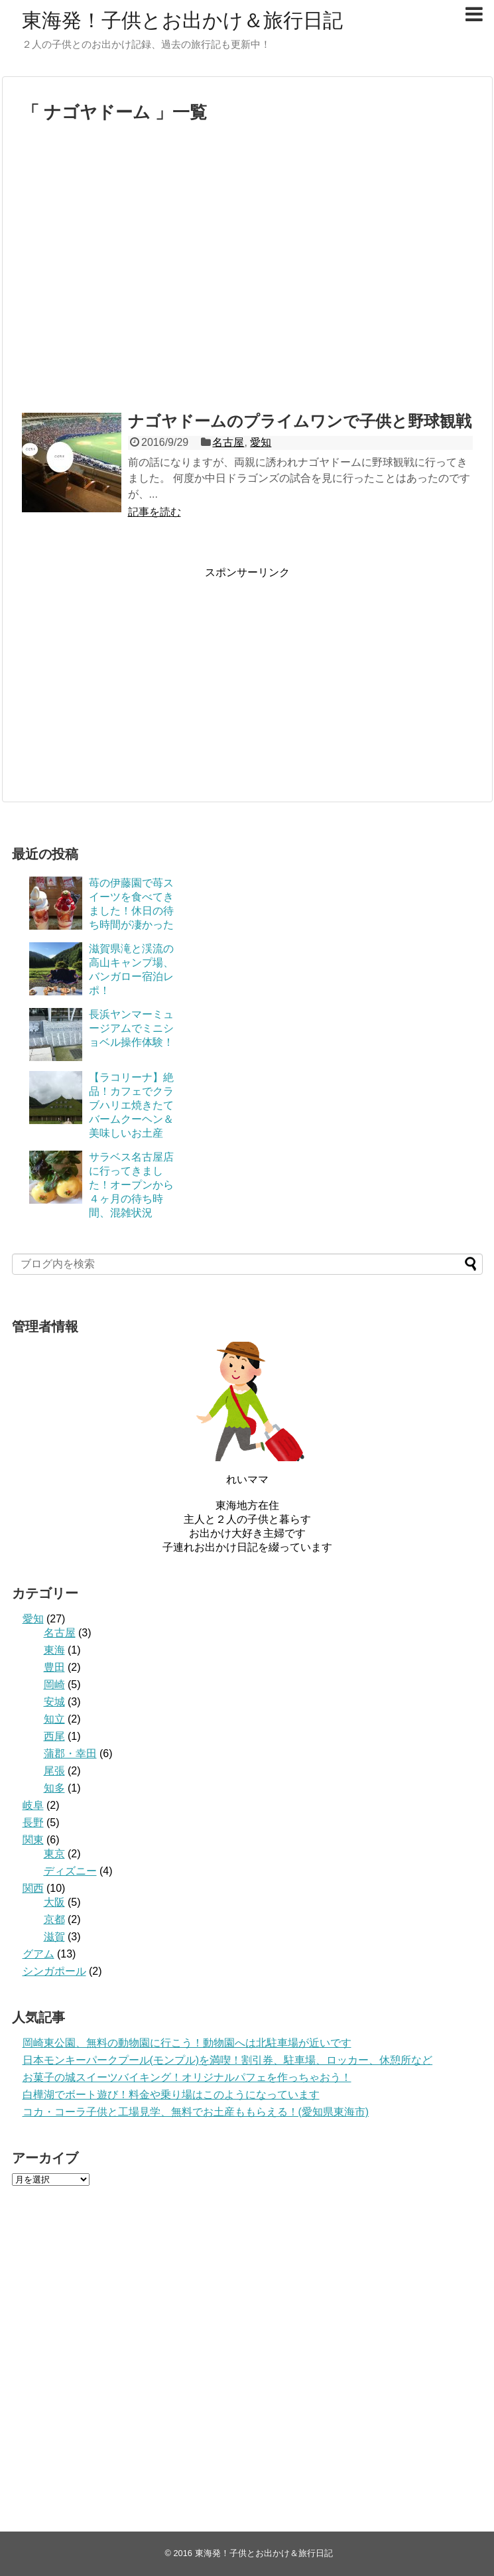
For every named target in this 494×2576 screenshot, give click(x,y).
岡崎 (54, 1684)
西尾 (54, 1736)
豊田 (54, 1667)
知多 (54, 1788)
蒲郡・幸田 (70, 1753)
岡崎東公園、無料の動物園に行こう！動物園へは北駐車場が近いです (187, 2042)
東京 (54, 1853)
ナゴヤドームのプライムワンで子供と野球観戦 (299, 421)
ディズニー (70, 1871)
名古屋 (228, 442)
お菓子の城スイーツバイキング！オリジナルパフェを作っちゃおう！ (187, 2077)
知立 (54, 1719)
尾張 (54, 1770)
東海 (54, 1650)
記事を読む (154, 512)
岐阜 (33, 1805)
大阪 (54, 1902)
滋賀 (54, 1936)
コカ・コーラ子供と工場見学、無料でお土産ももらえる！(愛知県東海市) (196, 2111)
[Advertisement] (126, 273)
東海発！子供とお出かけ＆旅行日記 (182, 20)
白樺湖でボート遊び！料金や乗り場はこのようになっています (171, 2094)
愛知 (260, 442)
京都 (54, 1919)
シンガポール (54, 1971)
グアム (38, 1954)
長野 (33, 1822)
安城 (54, 1701)
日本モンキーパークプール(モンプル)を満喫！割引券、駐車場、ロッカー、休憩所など (228, 2060)
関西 (33, 1888)
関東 (33, 1839)
